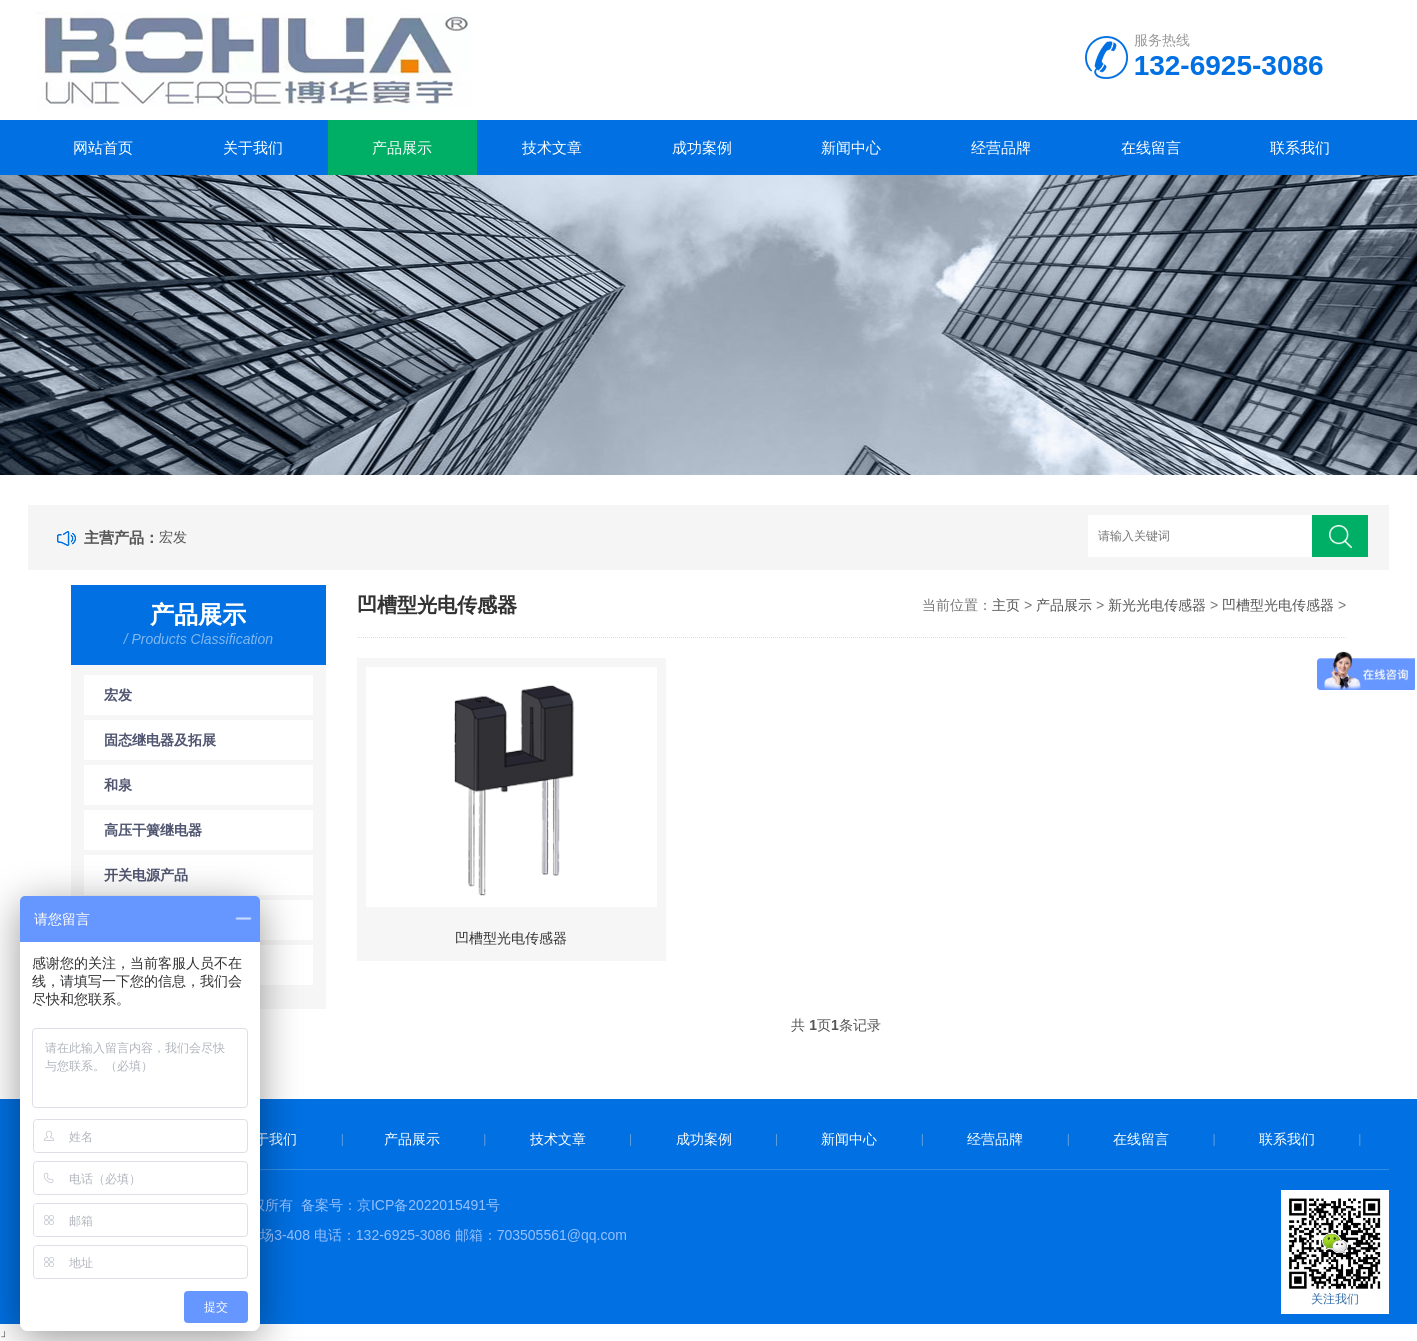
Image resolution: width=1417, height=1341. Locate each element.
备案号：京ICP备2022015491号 (400, 1205)
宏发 (173, 537)
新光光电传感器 (1157, 605)
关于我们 (253, 147)
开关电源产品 (146, 875)
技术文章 (552, 147)
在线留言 (1151, 147)
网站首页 (103, 147)
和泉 (118, 785)
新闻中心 (851, 147)
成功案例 (702, 147)
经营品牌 (1001, 147)
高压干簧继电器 (153, 830)
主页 (1006, 605)
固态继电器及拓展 (160, 740)
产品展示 (402, 147)
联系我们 (1300, 147)
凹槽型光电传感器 (1278, 605)
